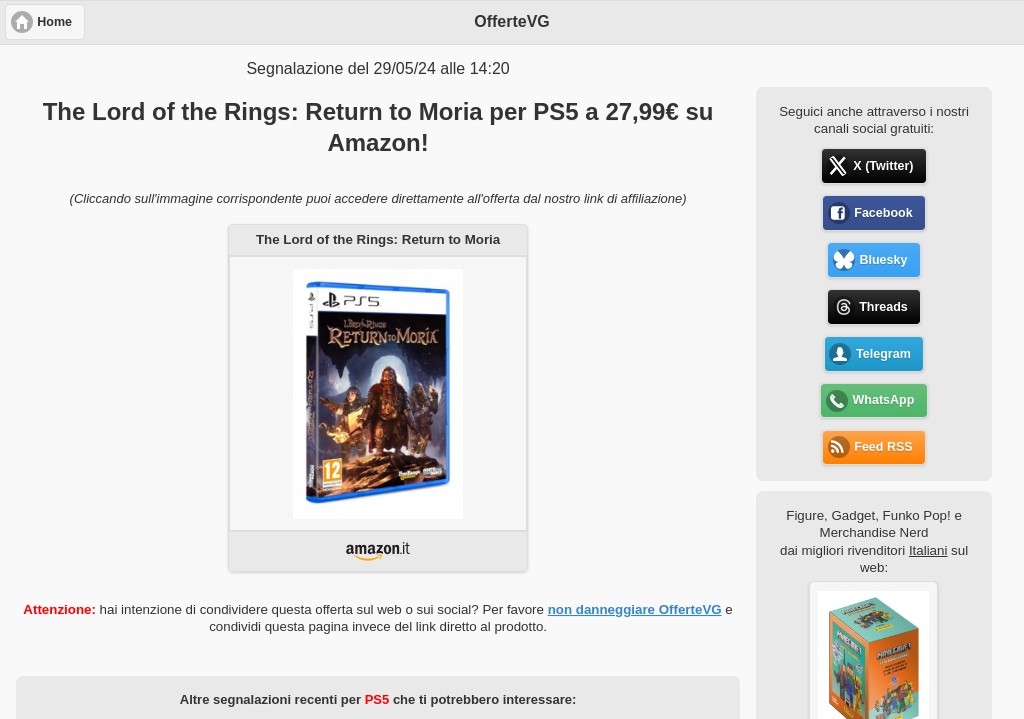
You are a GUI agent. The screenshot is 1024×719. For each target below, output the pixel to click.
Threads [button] (883, 307)
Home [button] (54, 22)
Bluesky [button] (883, 260)
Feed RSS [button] (883, 447)
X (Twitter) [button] (883, 166)
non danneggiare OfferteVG (635, 609)
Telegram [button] (883, 354)
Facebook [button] (883, 213)
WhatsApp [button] (884, 400)
